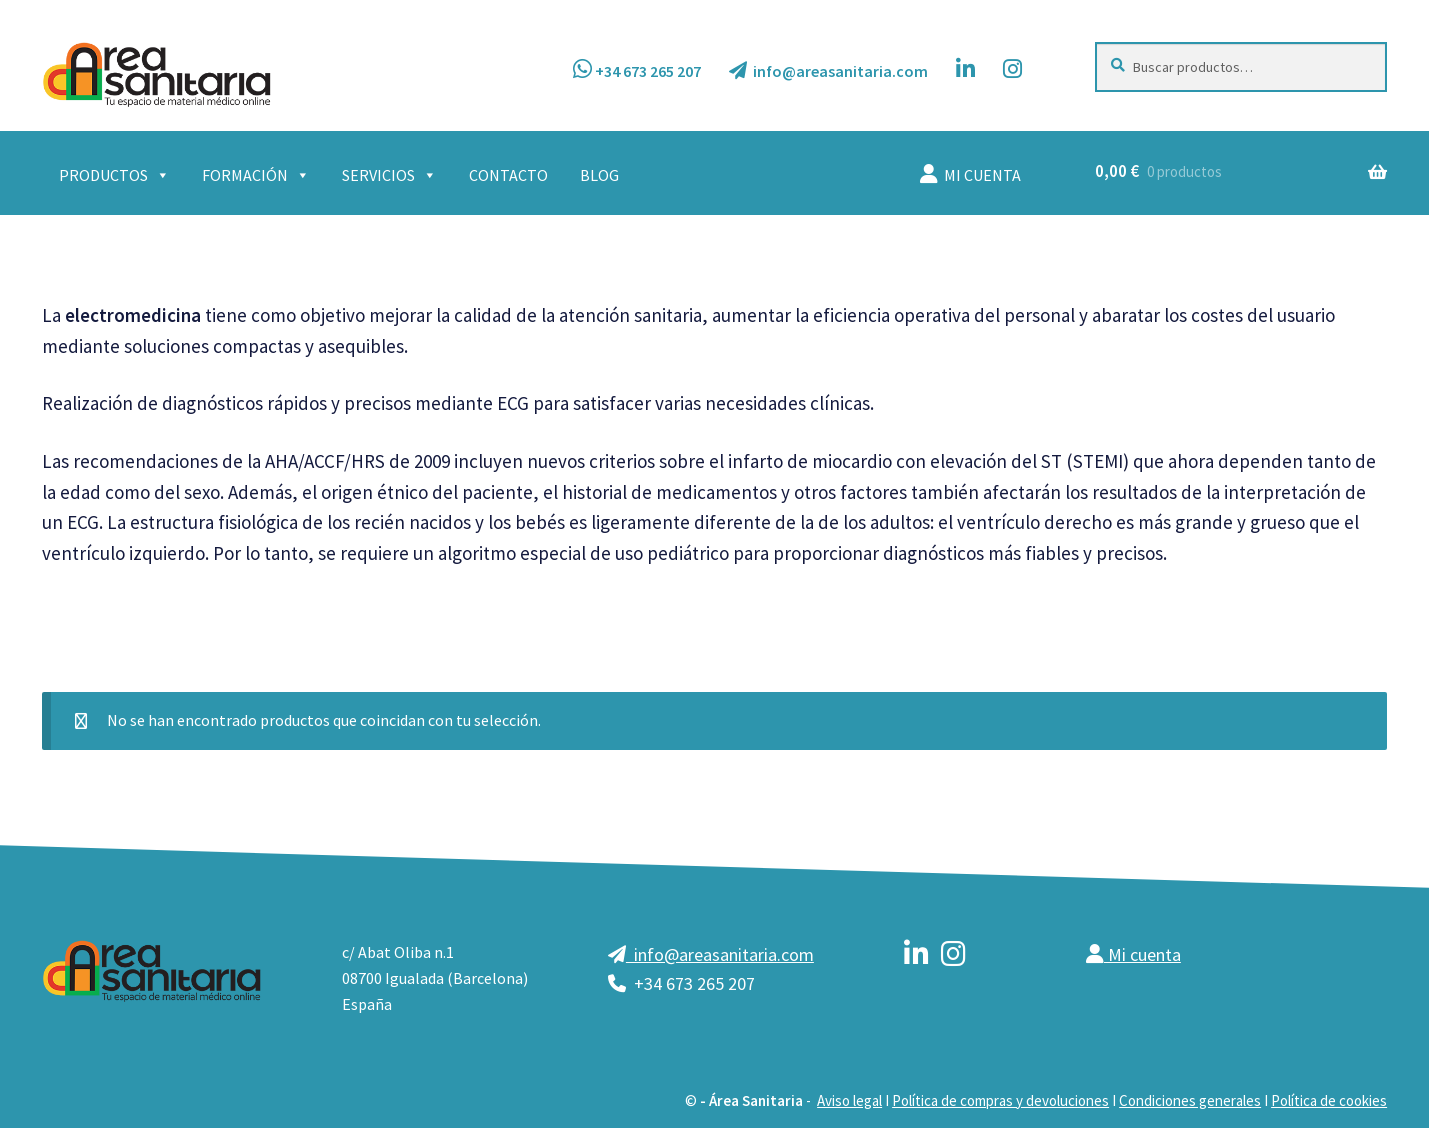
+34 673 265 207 (637, 69)
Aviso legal (849, 1100)
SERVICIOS (389, 175)
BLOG (599, 175)
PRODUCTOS (114, 175)
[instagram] (953, 957)
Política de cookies (1329, 1100)
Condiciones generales (1190, 1100)
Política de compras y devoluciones (1000, 1100)
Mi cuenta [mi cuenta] (1133, 954)
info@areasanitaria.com (828, 71)
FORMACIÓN (256, 175)
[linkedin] (916, 957)
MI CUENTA (970, 174)
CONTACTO (508, 175)
